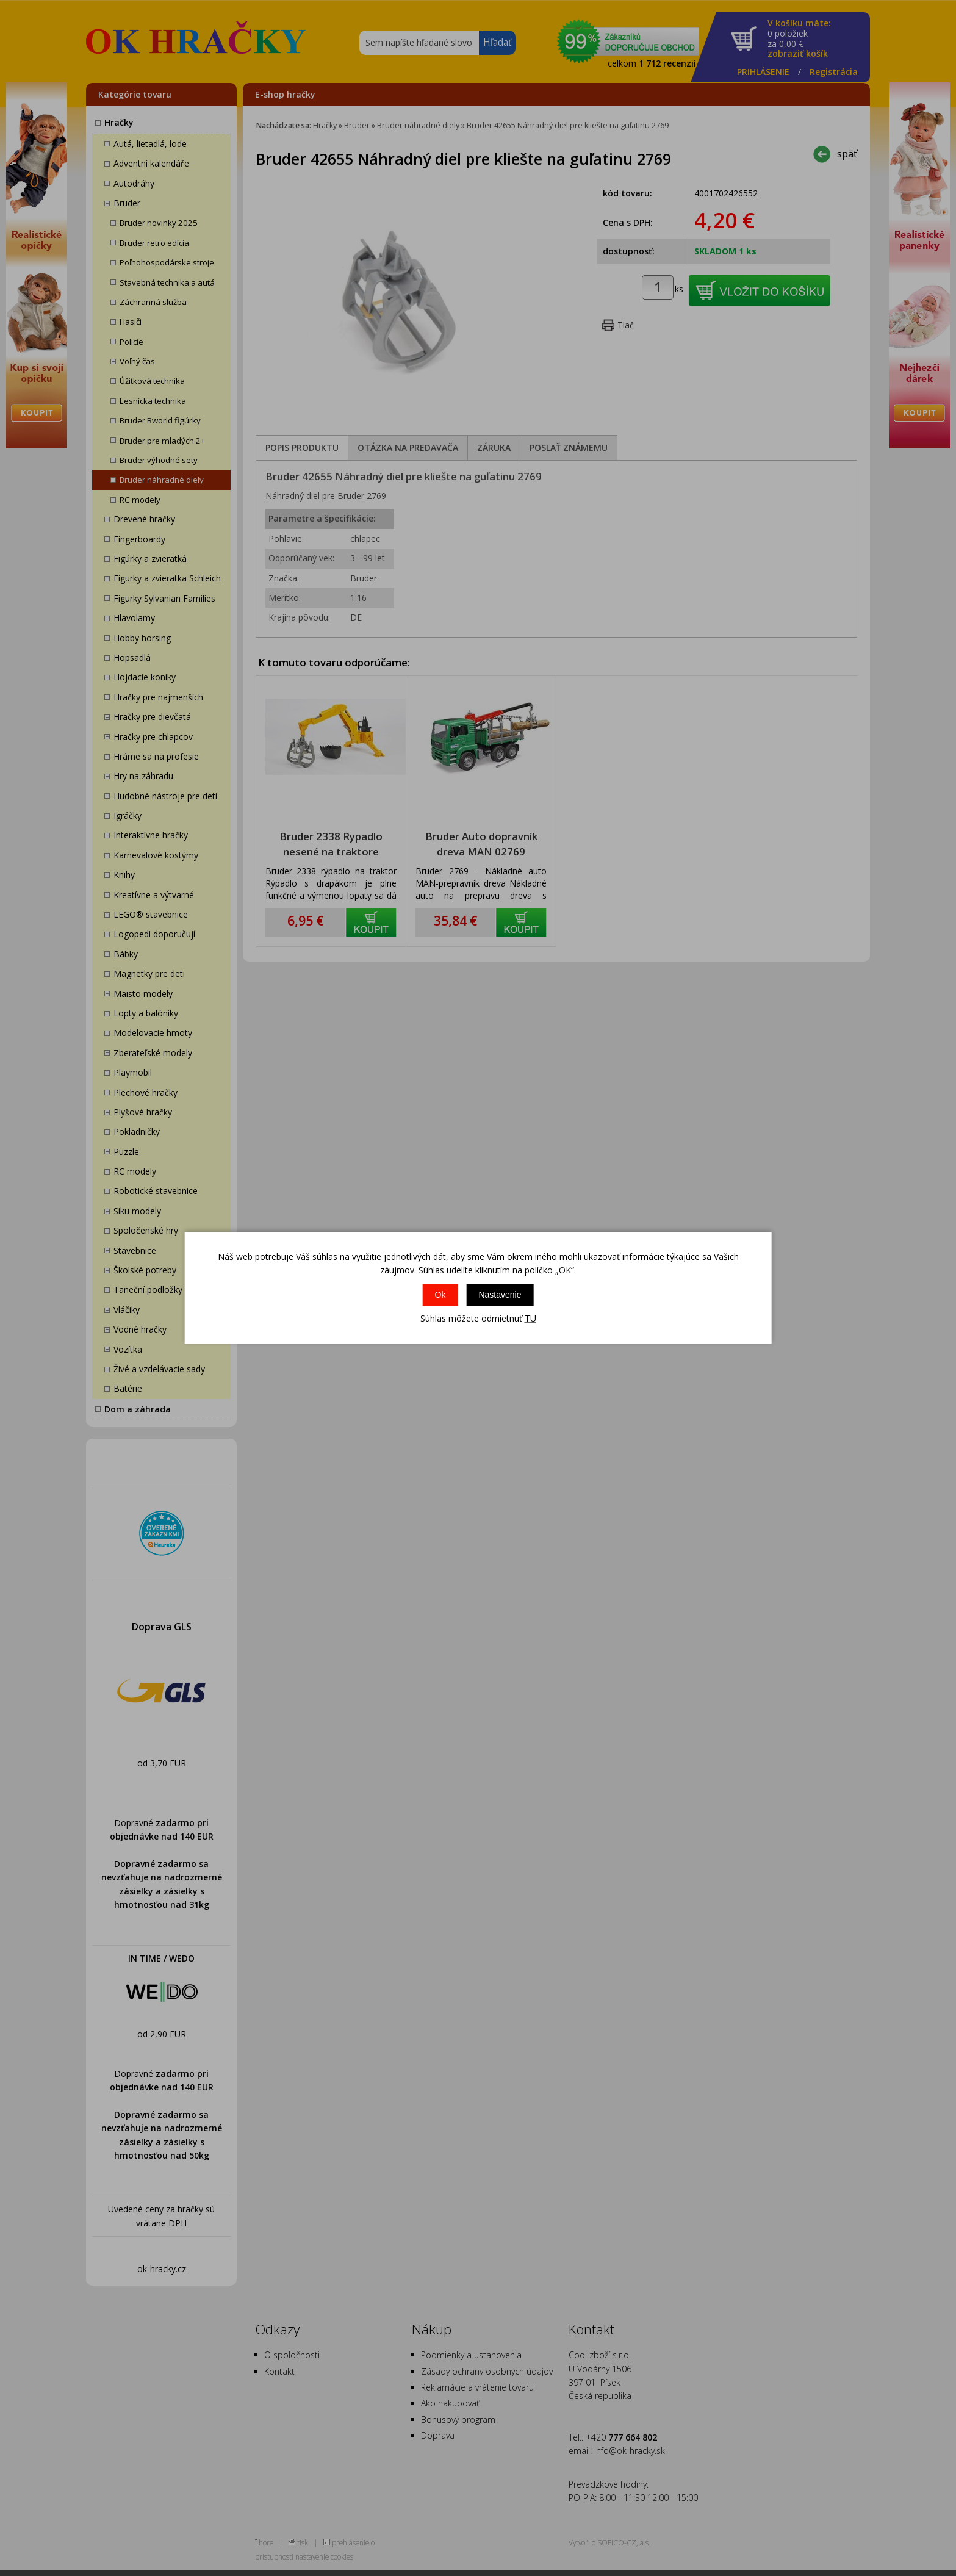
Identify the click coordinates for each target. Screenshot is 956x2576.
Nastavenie (499, 1295)
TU (530, 1318)
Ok (440, 1295)
